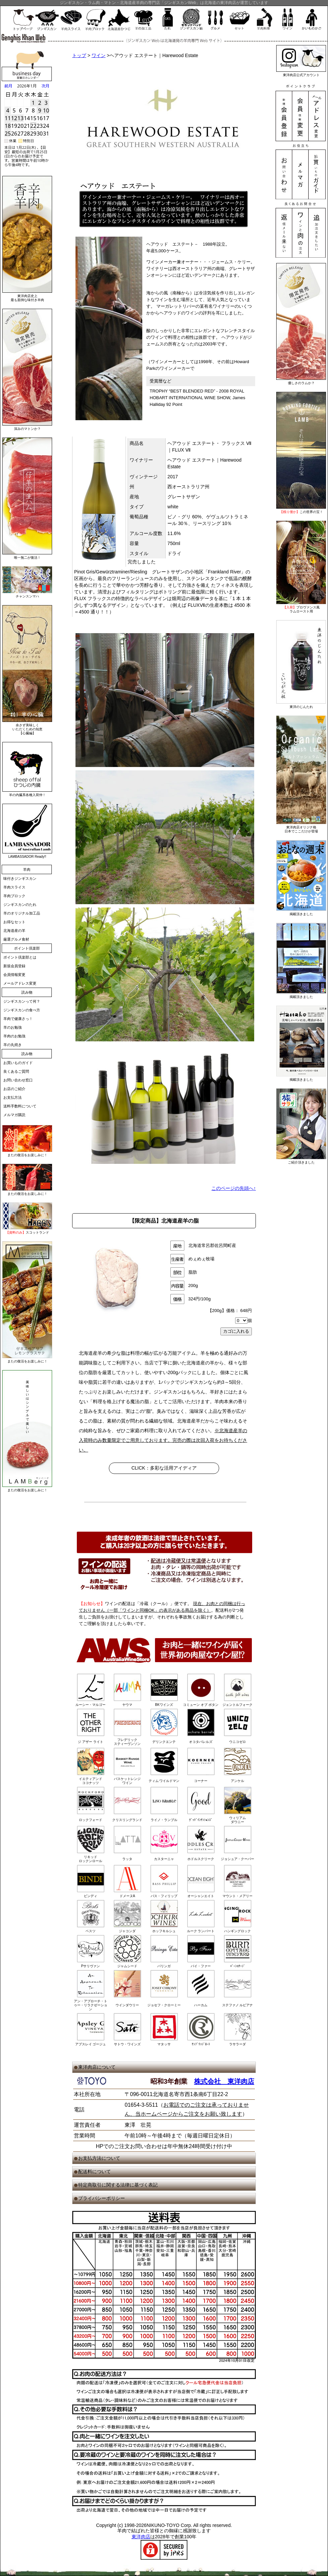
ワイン (99, 55)
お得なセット (14, 922)
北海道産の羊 (14, 931)
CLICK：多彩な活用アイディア (163, 1468)
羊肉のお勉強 (14, 1036)
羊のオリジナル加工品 (21, 913)
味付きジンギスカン (19, 878)
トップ (79, 55)
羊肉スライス (14, 887)
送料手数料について (19, 1106)
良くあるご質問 (16, 1071)
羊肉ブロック (14, 896)
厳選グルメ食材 (16, 939)
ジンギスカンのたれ (19, 905)
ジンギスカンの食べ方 (21, 1010)
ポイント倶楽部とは (19, 957)
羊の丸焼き (12, 1045)
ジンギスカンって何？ (21, 1001)
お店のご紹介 (14, 1089)
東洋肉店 (141, 2536)
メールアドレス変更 (19, 983)
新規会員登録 (14, 966)
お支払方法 (12, 1097)
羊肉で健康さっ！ (18, 1019)
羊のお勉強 (12, 1027)
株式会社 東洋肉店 (224, 2081)
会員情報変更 (14, 975)
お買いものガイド (18, 1063)
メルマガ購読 (14, 1115)
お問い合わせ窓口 (18, 1080)
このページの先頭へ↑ (233, 1188)
